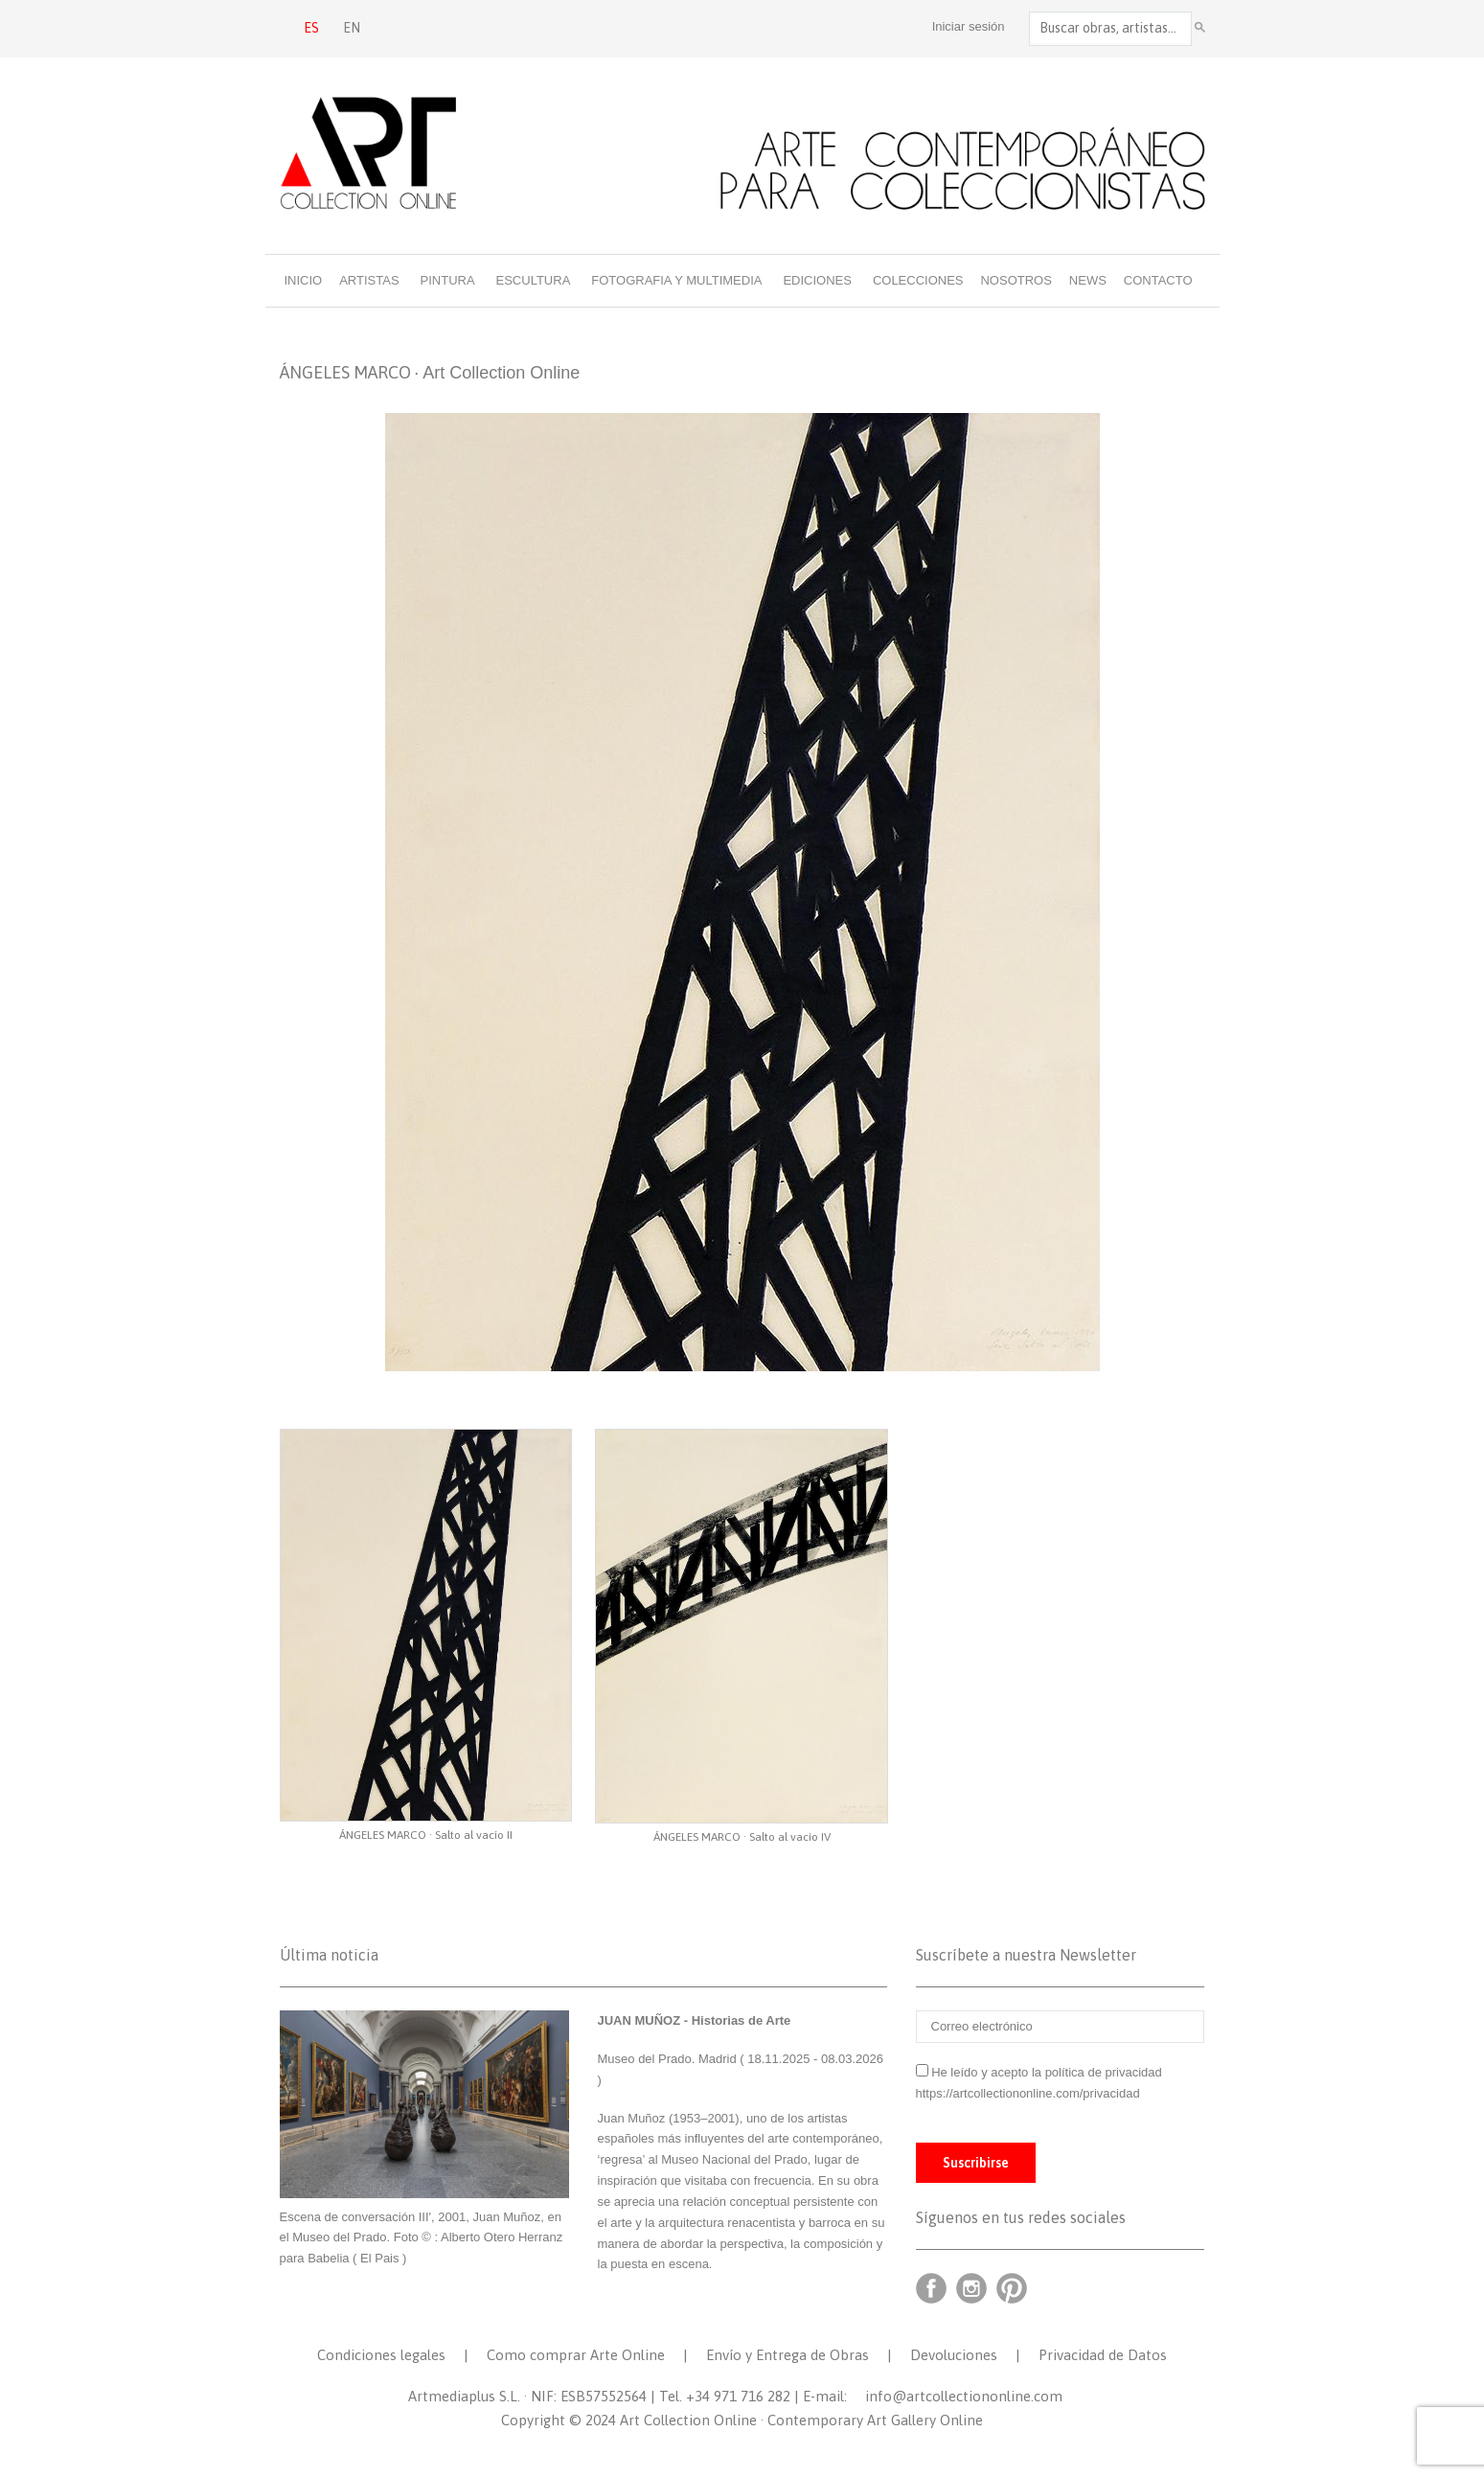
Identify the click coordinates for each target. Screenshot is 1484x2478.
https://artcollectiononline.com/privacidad (1030, 2093)
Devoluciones (953, 2355)
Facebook (931, 2288)
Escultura (533, 280)
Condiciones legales (381, 2355)
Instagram (971, 2288)
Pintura (448, 280)
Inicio (304, 280)
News (1088, 280)
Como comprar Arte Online (576, 2355)
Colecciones (918, 280)
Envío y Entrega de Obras (787, 2355)
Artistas (369, 280)
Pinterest (1011, 2288)
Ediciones (817, 280)
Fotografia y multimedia (676, 280)
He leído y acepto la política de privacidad (1046, 2072)
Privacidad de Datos (1103, 2355)
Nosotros (1015, 280)
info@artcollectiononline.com (963, 2396)
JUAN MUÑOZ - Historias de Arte (694, 2020)
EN (351, 27)
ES (311, 27)
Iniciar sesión (968, 26)
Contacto (1158, 280)
